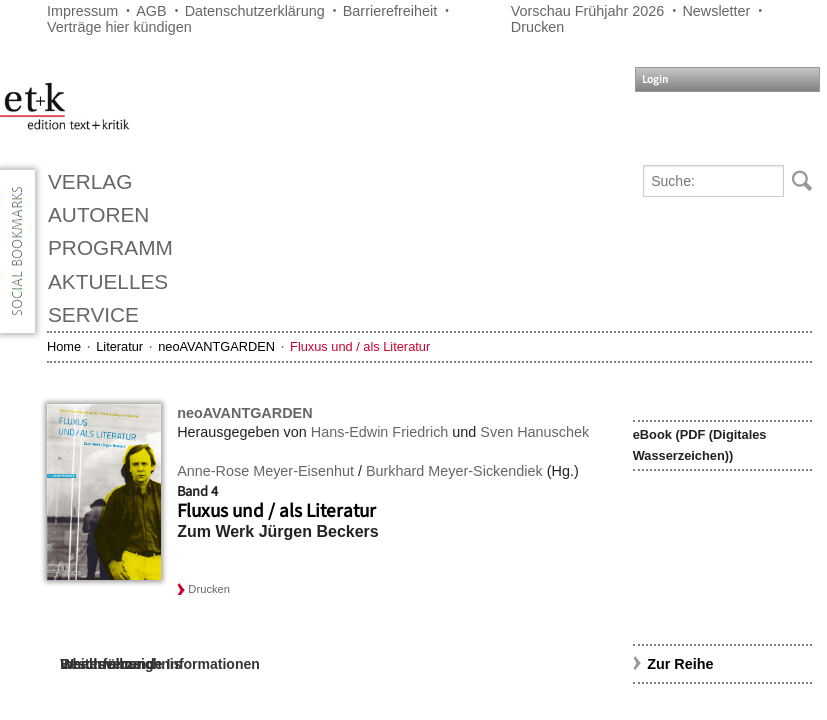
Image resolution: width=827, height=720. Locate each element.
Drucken (538, 27)
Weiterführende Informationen (160, 664)
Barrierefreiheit (390, 11)
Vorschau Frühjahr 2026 (588, 11)
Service (93, 314)
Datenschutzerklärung (255, 11)
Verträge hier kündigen (119, 27)
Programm (110, 247)
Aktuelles (108, 281)
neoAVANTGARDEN (216, 346)
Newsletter (716, 11)
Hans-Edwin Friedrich (380, 432)
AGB (151, 11)
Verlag (90, 181)
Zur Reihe (680, 664)
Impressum (82, 11)
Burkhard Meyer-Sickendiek (454, 471)
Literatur (119, 346)
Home (64, 346)
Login (655, 79)
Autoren (98, 214)
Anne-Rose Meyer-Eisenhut (265, 471)
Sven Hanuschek (534, 432)
